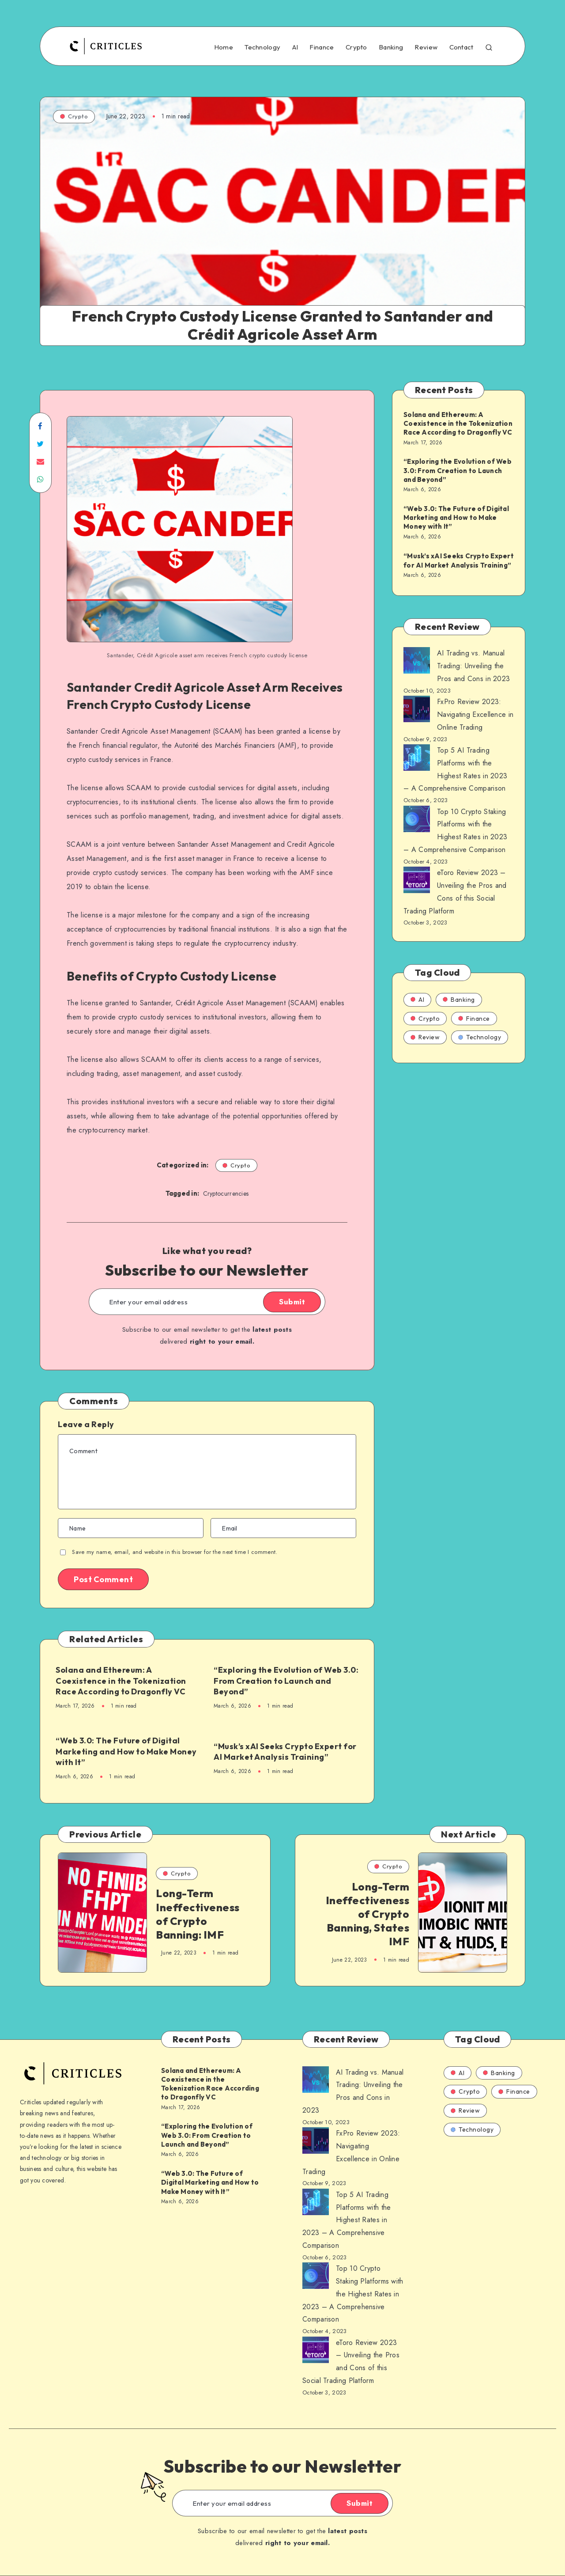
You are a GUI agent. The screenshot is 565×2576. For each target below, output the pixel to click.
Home (223, 47)
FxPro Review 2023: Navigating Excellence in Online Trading (475, 714)
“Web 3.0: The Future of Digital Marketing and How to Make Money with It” (126, 1751)
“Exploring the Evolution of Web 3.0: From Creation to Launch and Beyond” (286, 1681)
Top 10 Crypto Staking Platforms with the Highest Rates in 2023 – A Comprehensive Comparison (352, 2293)
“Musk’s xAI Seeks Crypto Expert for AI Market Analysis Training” (285, 1751)
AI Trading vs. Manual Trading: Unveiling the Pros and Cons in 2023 (473, 666)
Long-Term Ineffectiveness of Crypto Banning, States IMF (368, 1914)
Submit (292, 1301)
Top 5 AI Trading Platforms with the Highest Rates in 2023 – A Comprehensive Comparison (346, 2220)
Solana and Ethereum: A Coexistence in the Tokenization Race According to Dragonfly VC (121, 1681)
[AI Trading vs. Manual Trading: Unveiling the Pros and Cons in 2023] (416, 662)
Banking (391, 47)
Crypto (356, 47)
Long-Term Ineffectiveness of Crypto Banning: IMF (198, 1914)
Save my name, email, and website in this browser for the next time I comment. (174, 1552)
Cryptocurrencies (226, 1193)
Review (425, 47)
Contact (461, 47)
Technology (262, 47)
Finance (321, 47)
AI (295, 47)
